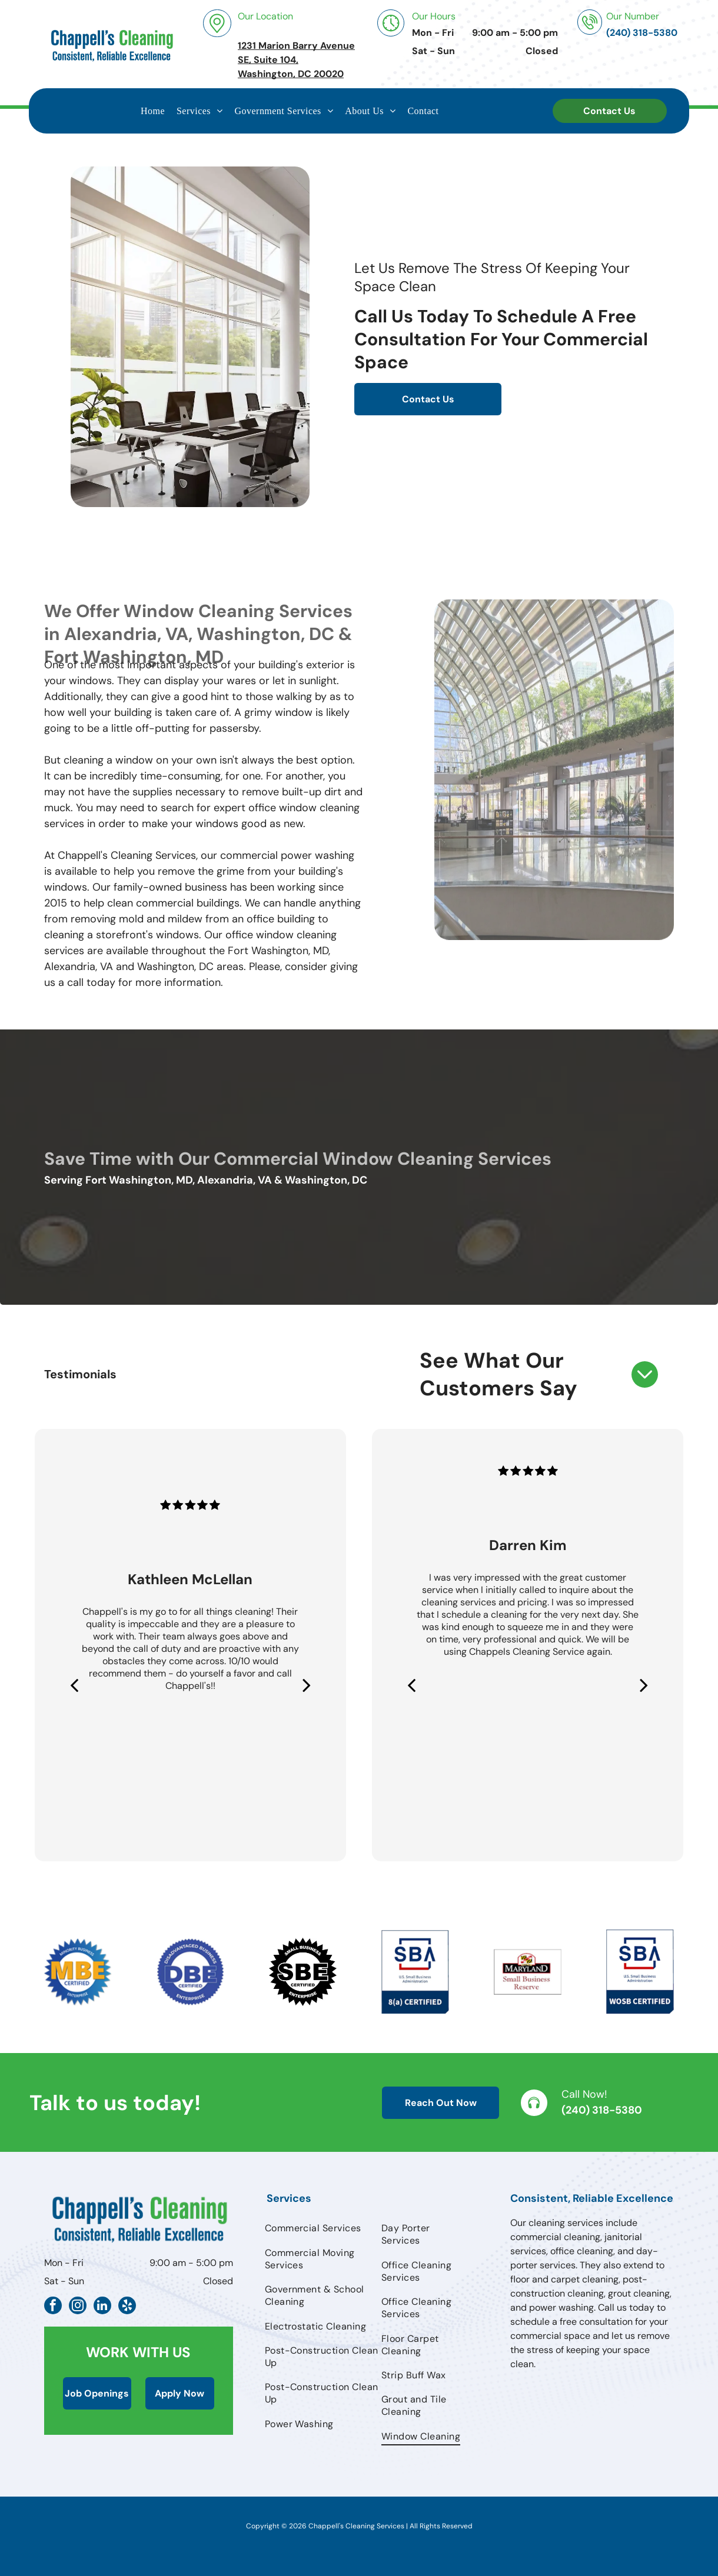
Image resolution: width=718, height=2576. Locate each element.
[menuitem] (153, 110)
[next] (306, 1685)
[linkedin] (102, 2307)
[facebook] (53, 2307)
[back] (74, 1685)
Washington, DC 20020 (291, 74)
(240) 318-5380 (601, 2110)
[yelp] (127, 2307)
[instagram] (78, 2307)
